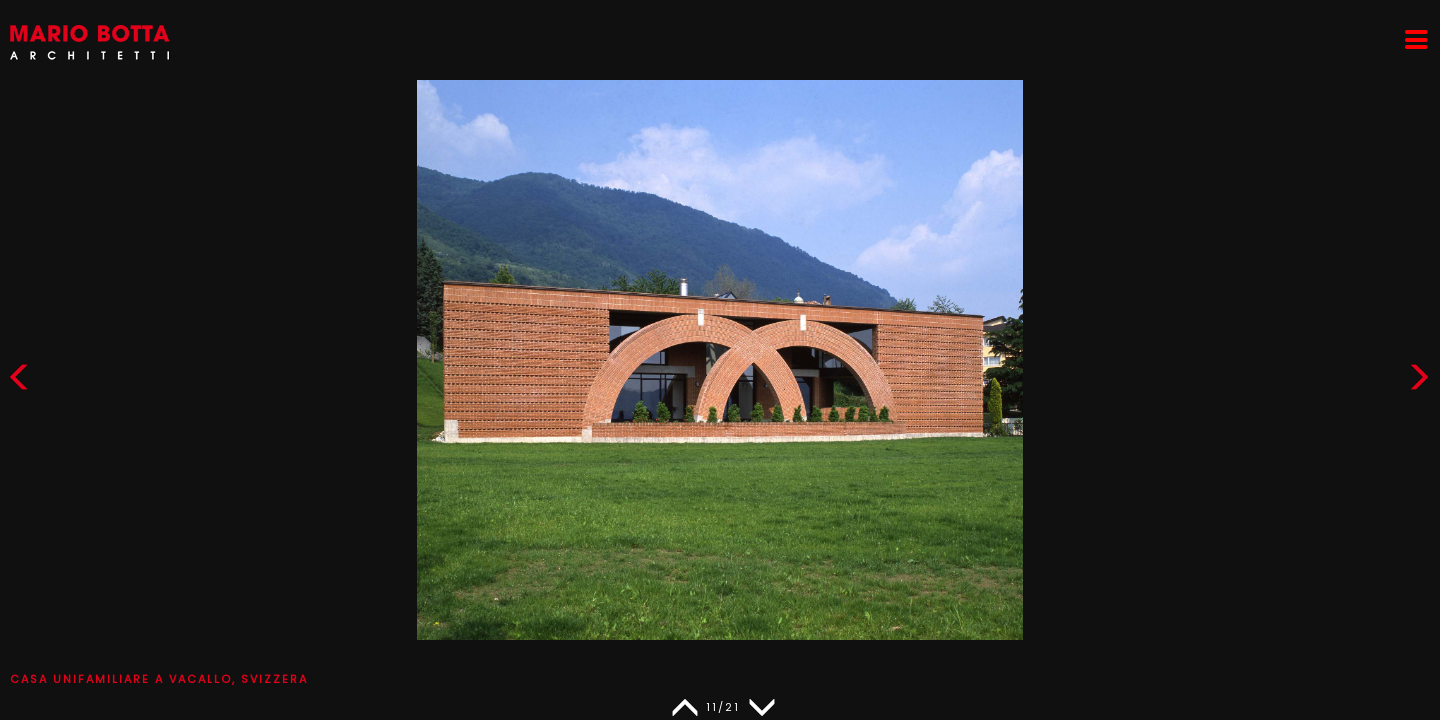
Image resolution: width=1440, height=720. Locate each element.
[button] (1419, 381)
